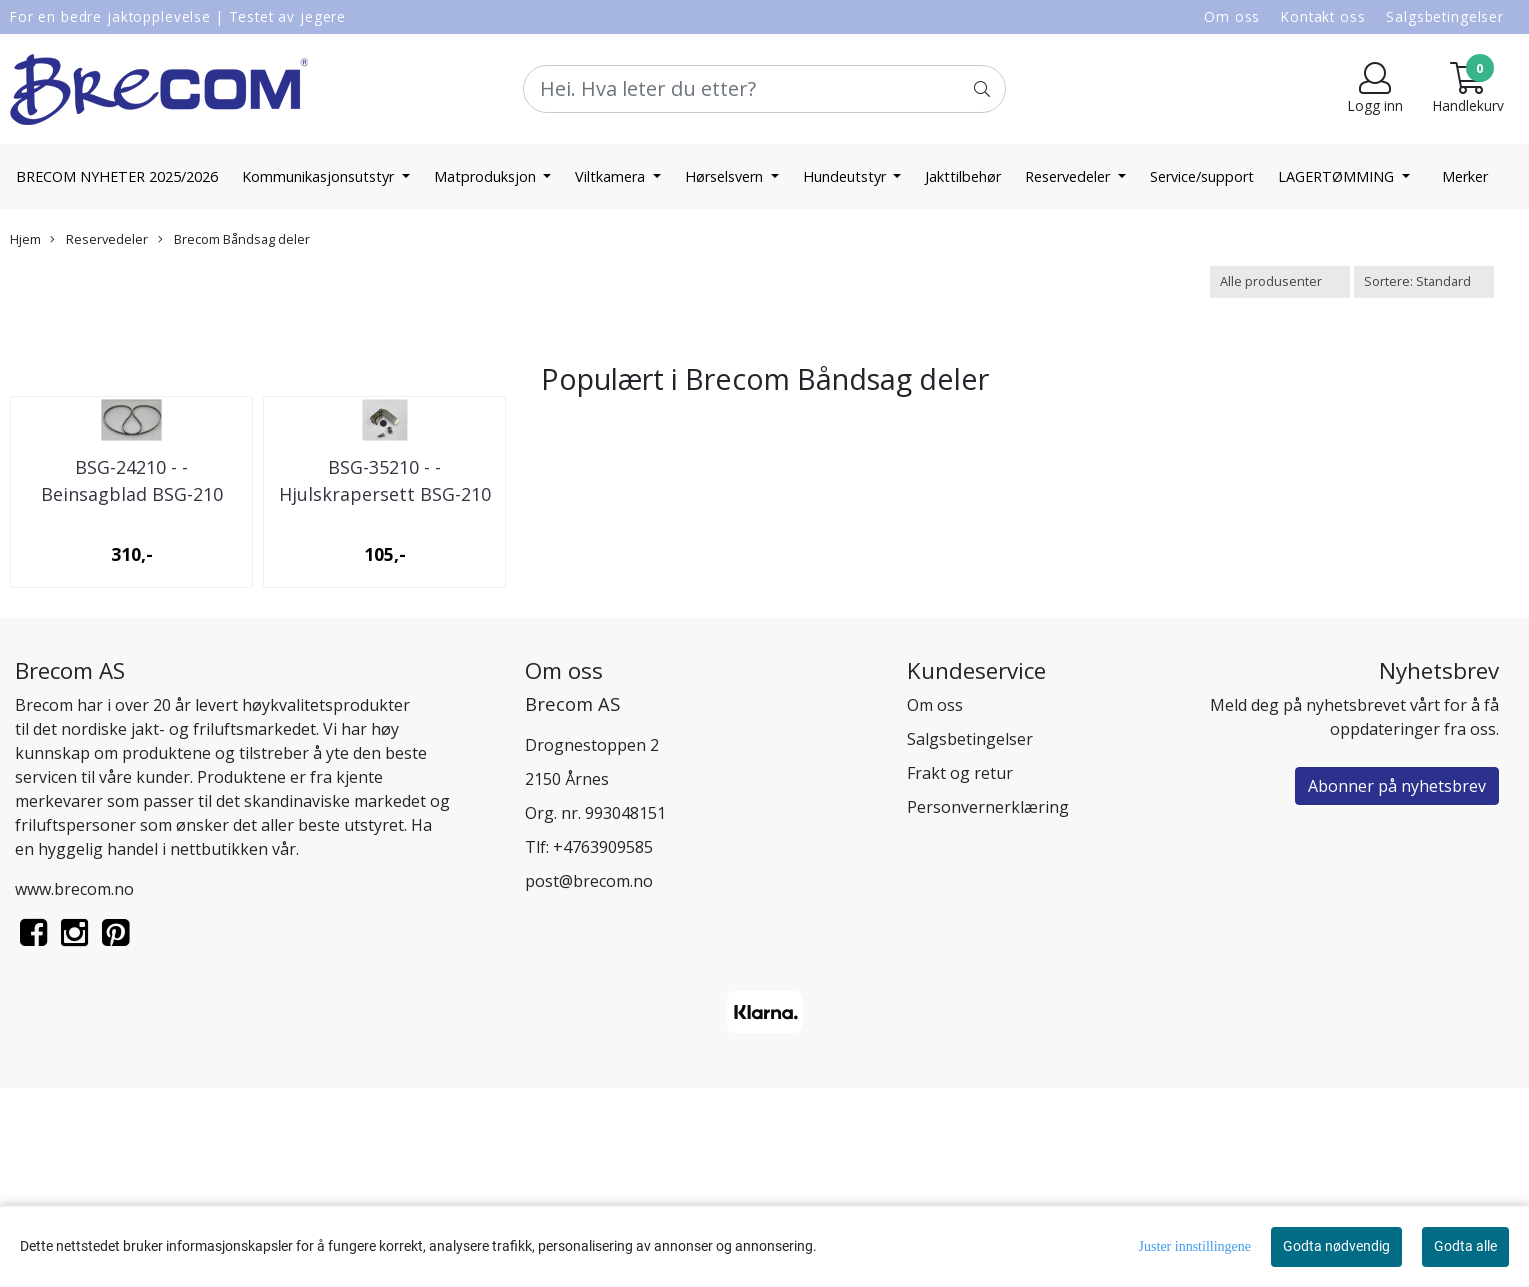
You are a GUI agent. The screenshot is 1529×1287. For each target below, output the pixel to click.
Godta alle (1465, 1246)
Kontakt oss (1323, 16)
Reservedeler (1069, 176)
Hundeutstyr (846, 176)
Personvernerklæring (988, 1005)
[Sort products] (1424, 281)
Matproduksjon (487, 176)
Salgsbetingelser (1445, 16)
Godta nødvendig (1336, 1246)
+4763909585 (603, 1045)
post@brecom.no (589, 1079)
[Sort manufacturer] (1280, 281)
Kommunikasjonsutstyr (320, 176)
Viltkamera (612, 176)
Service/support (1202, 176)
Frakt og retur (960, 971)
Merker (1465, 176)
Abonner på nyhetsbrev (1397, 984)
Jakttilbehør (963, 176)
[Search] (764, 89)
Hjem (25, 239)
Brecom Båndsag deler (234, 239)
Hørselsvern (726, 176)
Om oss (1232, 16)
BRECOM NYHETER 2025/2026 (117, 176)
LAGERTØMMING (1338, 176)
